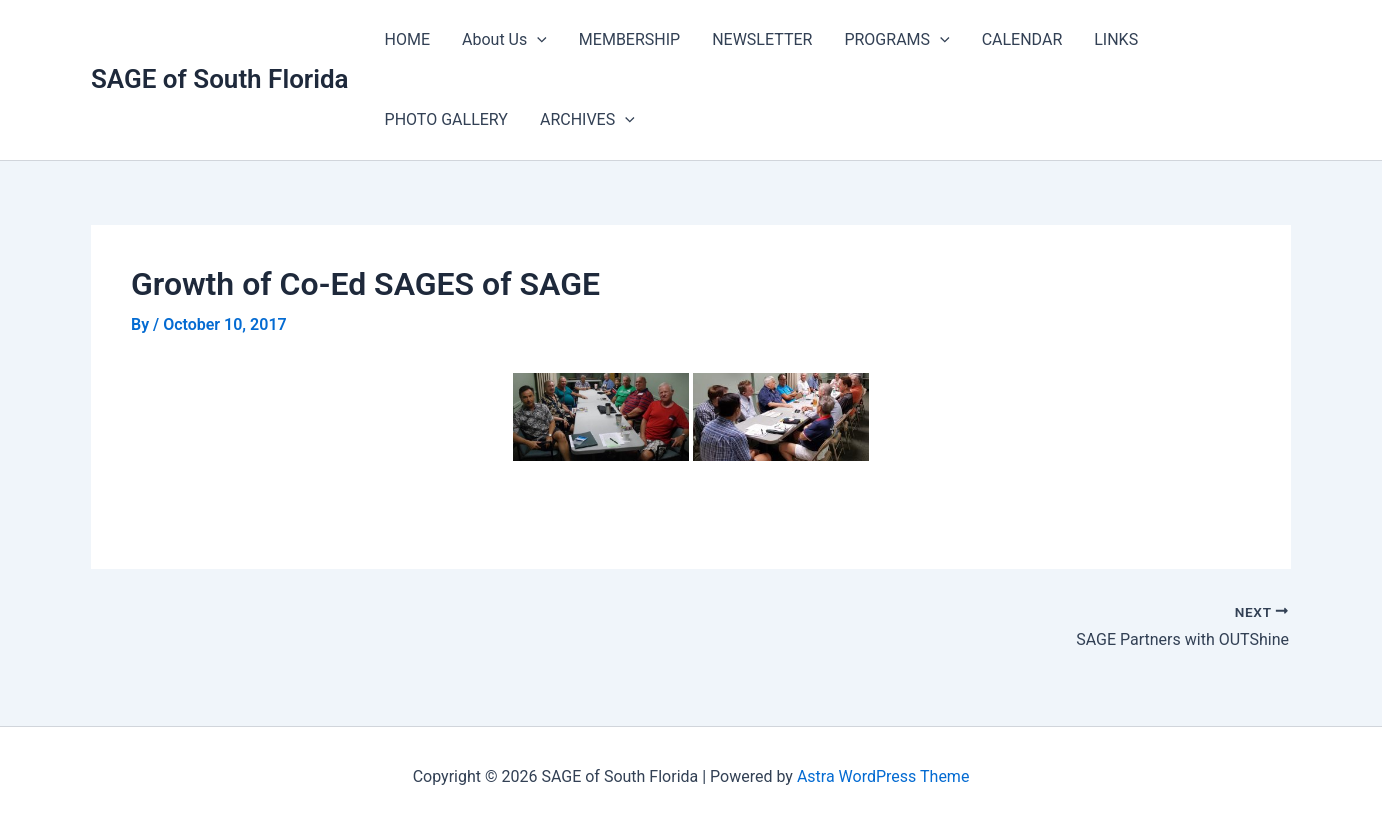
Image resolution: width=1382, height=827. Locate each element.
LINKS (1116, 39)
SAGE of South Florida (220, 79)
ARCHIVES (587, 120)
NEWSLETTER (762, 39)
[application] (537, 40)
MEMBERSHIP (629, 39)
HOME (407, 39)
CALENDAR (1022, 39)
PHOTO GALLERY (446, 119)
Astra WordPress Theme (883, 776)
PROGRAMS (896, 40)
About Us (504, 40)
